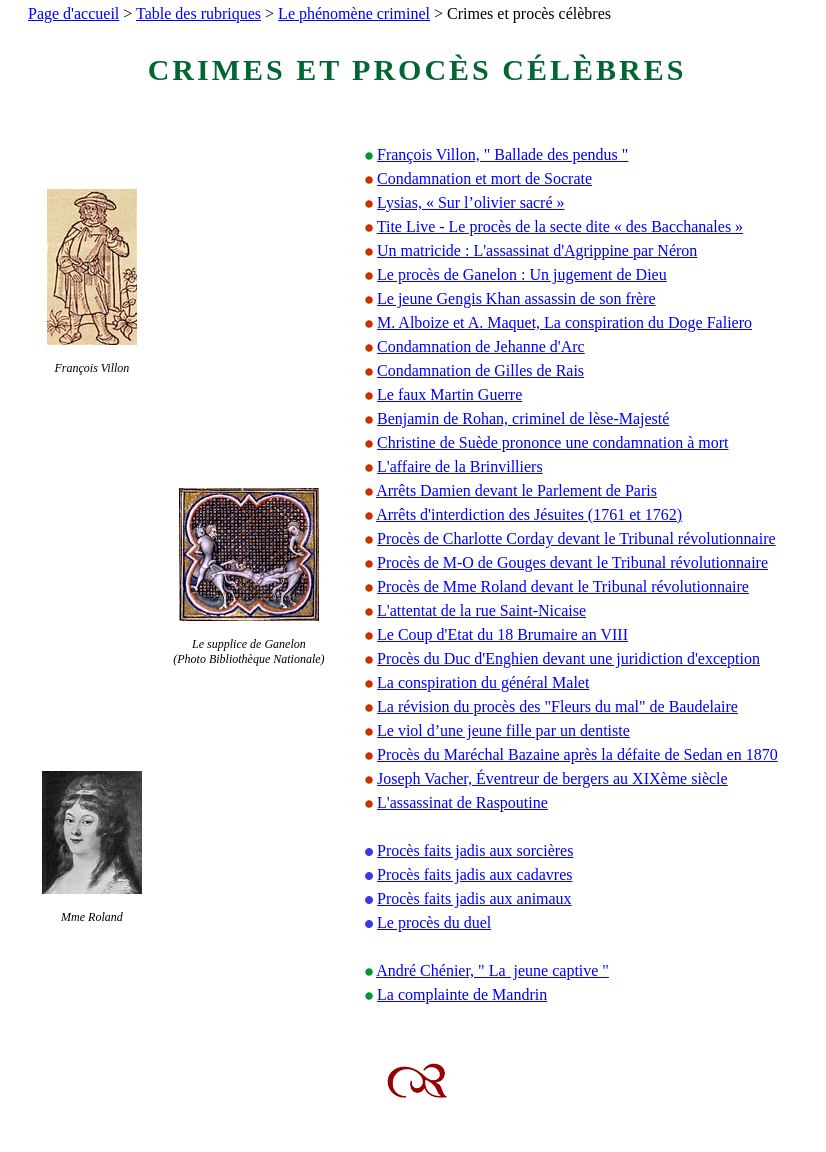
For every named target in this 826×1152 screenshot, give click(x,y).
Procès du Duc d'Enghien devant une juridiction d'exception (568, 658)
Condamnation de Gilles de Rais (480, 370)
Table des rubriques (198, 13)
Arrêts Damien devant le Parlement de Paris (516, 490)
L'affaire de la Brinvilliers (460, 466)
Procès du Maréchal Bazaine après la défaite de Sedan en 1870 (577, 754)
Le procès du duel (434, 922)
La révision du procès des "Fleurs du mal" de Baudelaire (557, 706)
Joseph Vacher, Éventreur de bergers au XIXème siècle (552, 778)
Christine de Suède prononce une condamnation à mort (552, 442)
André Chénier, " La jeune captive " (492, 970)
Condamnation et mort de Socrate (484, 178)
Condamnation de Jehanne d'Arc (481, 346)
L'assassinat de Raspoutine (462, 802)
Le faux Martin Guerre (449, 394)
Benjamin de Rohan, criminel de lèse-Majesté (523, 418)
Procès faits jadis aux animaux (474, 898)
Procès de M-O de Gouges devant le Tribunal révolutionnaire (572, 562)
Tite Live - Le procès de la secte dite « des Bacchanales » (560, 226)
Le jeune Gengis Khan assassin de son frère (516, 298)
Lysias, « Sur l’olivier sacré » (471, 202)
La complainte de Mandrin (462, 994)
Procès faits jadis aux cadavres (474, 874)
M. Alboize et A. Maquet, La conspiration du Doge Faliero (564, 322)
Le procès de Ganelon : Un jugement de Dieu (522, 274)
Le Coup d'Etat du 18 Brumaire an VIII (502, 634)
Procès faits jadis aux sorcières (475, 850)
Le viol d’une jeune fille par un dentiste (503, 730)
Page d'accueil (73, 13)
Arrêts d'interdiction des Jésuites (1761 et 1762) (529, 514)
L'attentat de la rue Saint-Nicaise (481, 610)
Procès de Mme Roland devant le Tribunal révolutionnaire (563, 586)
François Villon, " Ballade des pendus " (502, 154)
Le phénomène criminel (354, 13)
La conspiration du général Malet (483, 682)
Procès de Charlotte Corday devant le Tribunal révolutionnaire (576, 538)
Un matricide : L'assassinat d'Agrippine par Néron (537, 250)
